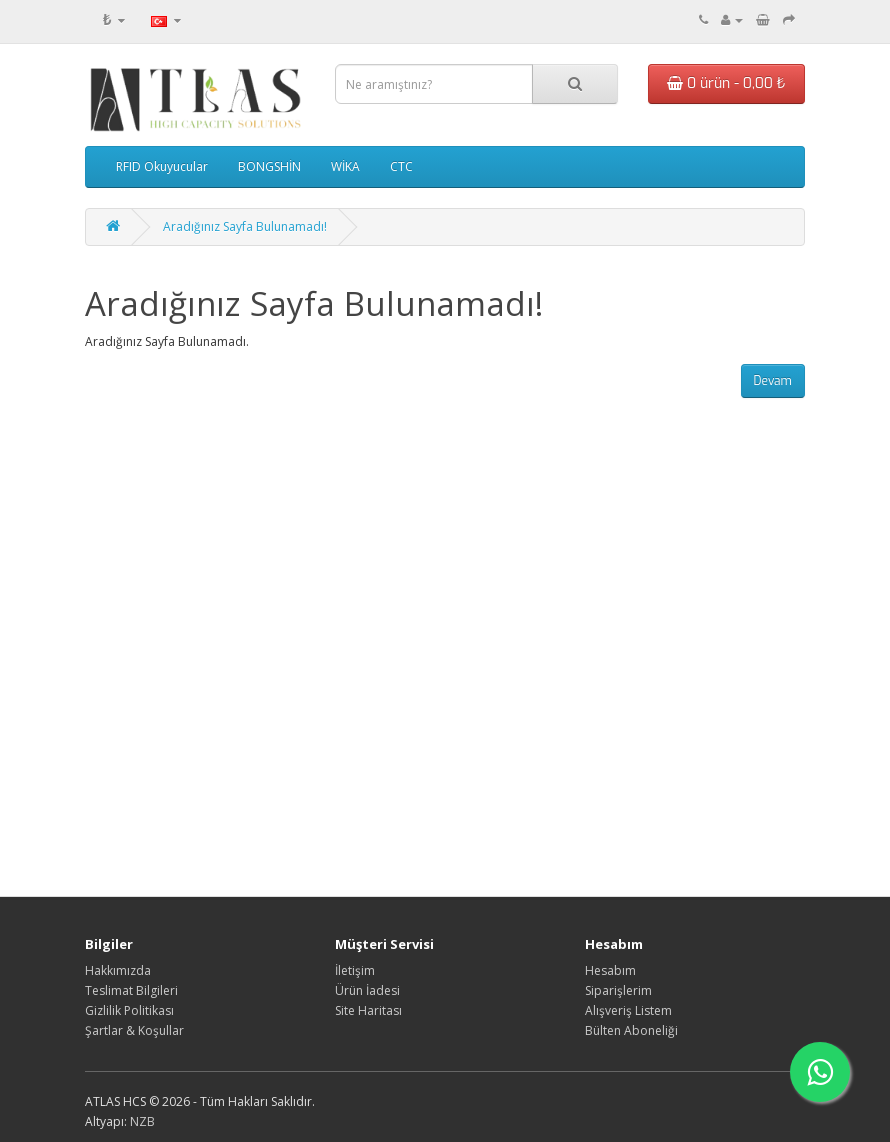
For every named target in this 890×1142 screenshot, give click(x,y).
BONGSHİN (269, 166)
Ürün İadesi (367, 990)
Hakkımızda (118, 970)
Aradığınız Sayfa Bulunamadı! (245, 226)
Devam (773, 381)
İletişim (355, 970)
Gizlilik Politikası (129, 1010)
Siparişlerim (618, 990)
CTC (401, 166)
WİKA (345, 166)
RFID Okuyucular (162, 166)
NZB (142, 1121)
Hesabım (610, 970)
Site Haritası (368, 1010)
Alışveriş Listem (628, 1010)
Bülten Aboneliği (631, 1030)
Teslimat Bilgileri (131, 990)
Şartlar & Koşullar (134, 1030)
